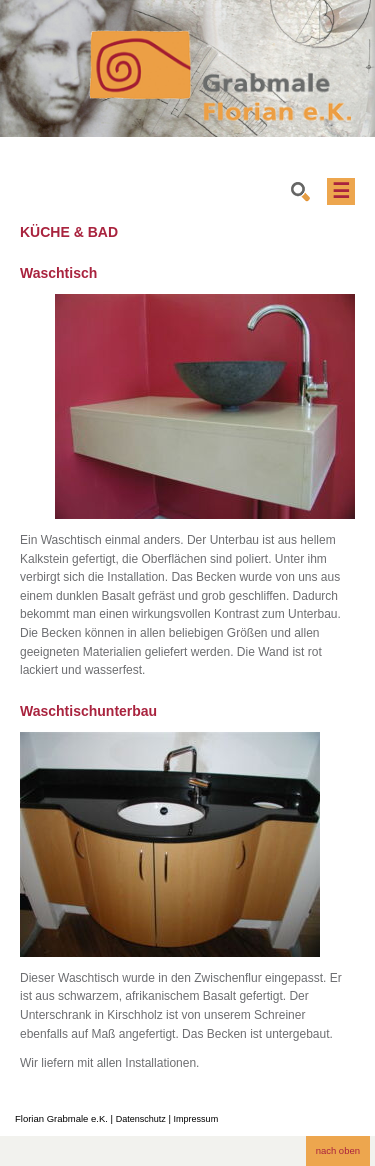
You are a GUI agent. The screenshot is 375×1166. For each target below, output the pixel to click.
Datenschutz (141, 1119)
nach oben (338, 1150)
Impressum (196, 1119)
